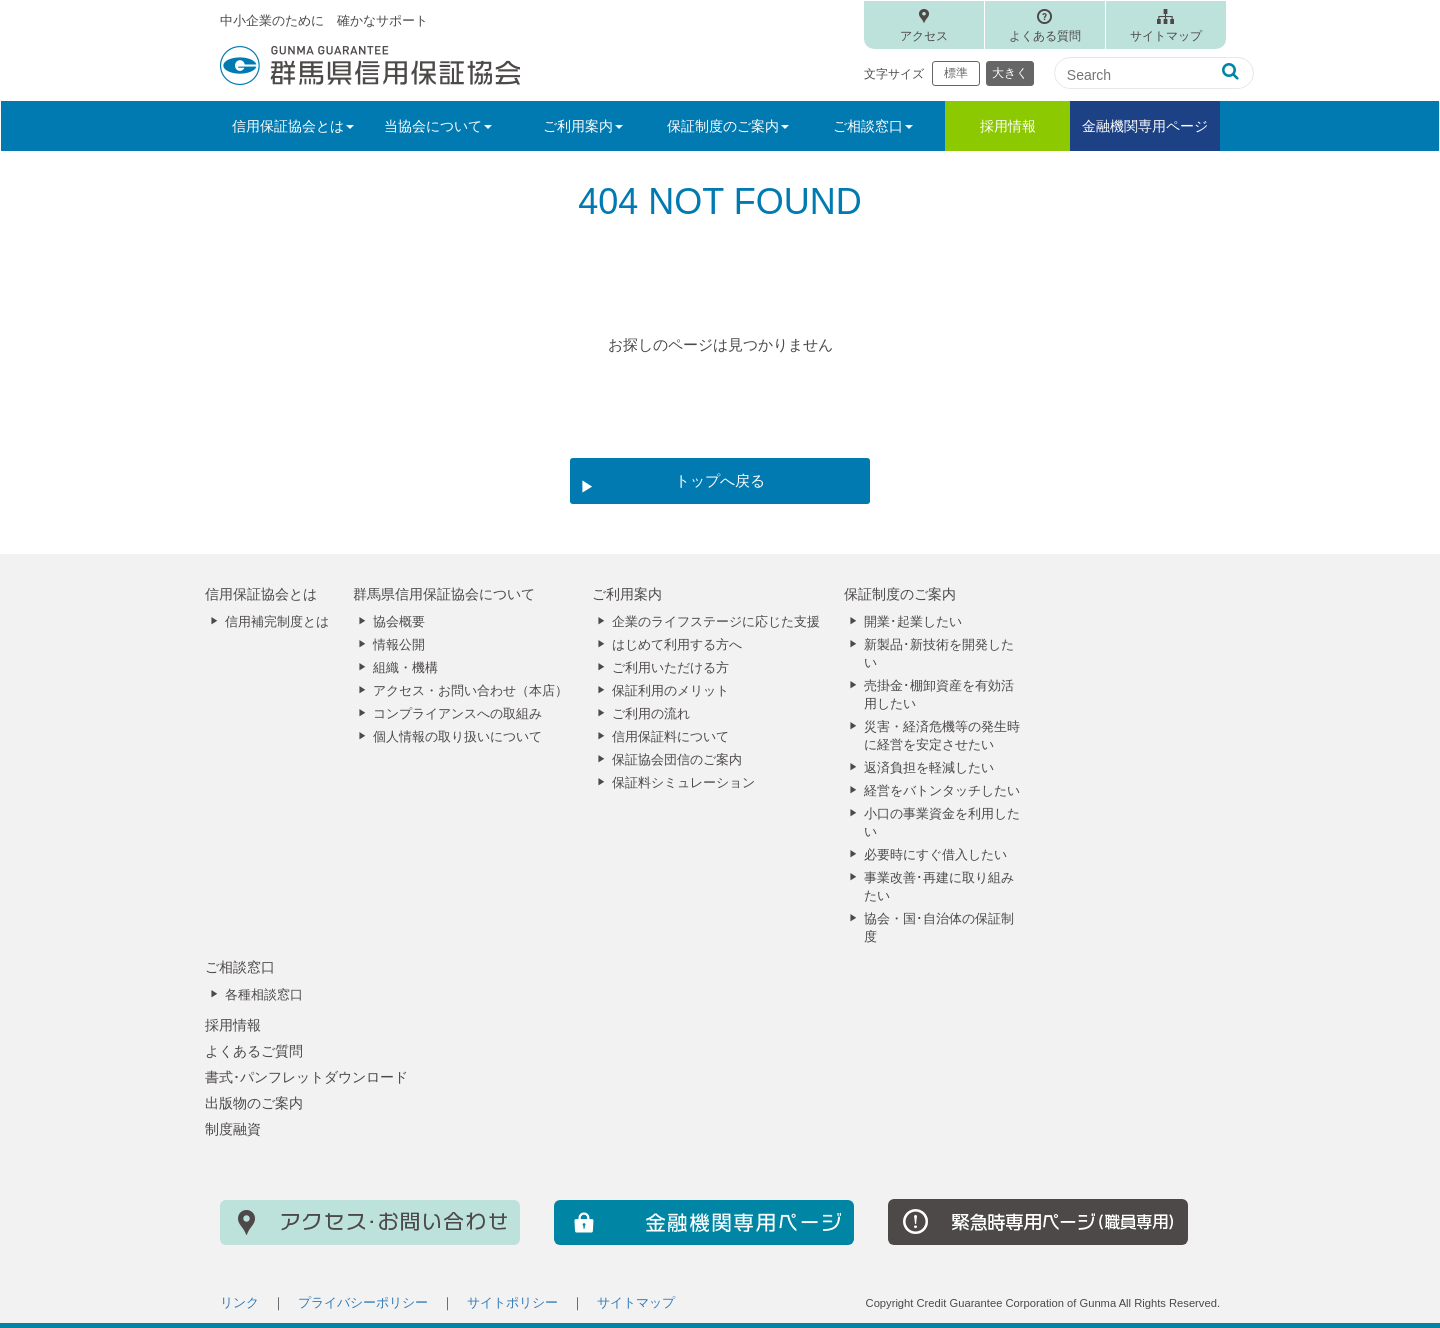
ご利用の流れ (651, 714)
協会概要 (399, 622)
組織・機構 (405, 668)
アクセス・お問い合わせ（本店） (470, 691)
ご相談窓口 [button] (873, 126)
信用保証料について (670, 737)
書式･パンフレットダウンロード (306, 1077)
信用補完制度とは (277, 622)
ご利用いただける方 (670, 668)
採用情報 (1008, 126)
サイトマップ (1166, 36)
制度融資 (233, 1129)
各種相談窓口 (264, 995)
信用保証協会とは (261, 594)
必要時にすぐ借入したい (935, 855)
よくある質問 (1045, 36)
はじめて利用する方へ (677, 645)
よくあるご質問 (254, 1051)
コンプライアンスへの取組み (457, 714)
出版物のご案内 (254, 1103)
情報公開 (399, 645)
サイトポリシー (512, 1303)
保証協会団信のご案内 (677, 760)
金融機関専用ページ (1145, 126)
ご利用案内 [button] (583, 126)
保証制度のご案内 (900, 594)
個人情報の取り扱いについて (457, 737)
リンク (239, 1303)
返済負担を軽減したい (929, 768)
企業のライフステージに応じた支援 (716, 622)
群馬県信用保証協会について (444, 594)
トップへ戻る (720, 480)
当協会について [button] (438, 126)
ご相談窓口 (240, 967)
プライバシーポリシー (363, 1303)
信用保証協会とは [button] (293, 126)
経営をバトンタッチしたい (942, 791)
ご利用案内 (627, 594)
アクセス (924, 36)
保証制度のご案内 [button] (728, 126)
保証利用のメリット (670, 691)
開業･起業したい (913, 622)
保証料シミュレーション (683, 783)
